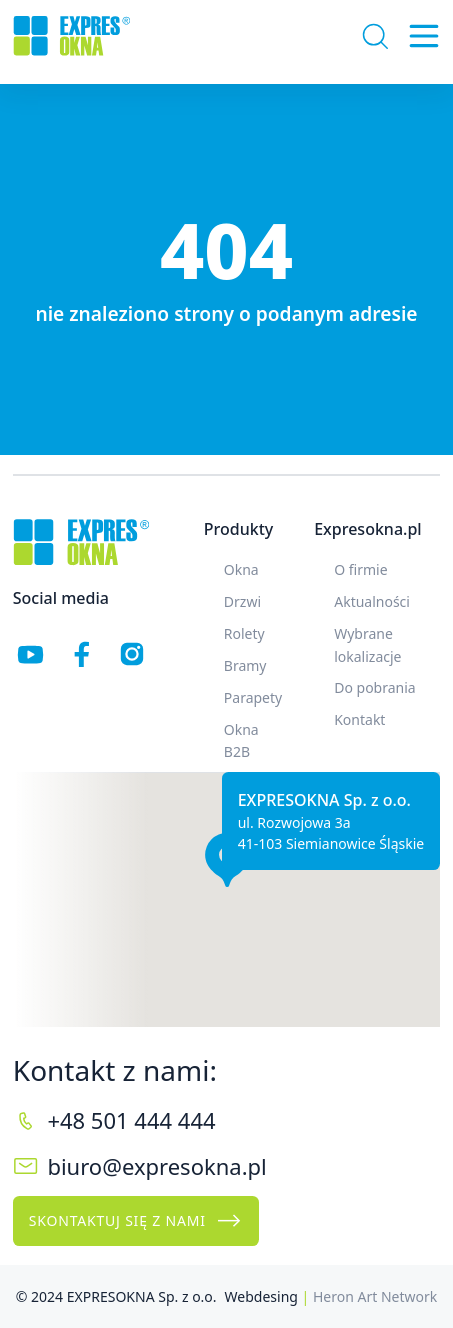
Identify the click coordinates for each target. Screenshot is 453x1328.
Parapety (253, 697)
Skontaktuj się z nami (136, 1221)
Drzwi (242, 601)
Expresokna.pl (367, 529)
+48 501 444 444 (131, 1120)
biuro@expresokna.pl (156, 1166)
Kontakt (359, 719)
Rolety (244, 633)
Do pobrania (375, 687)
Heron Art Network (375, 1296)
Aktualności (372, 601)
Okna (241, 569)
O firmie (360, 569)
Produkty (238, 529)
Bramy (245, 665)
